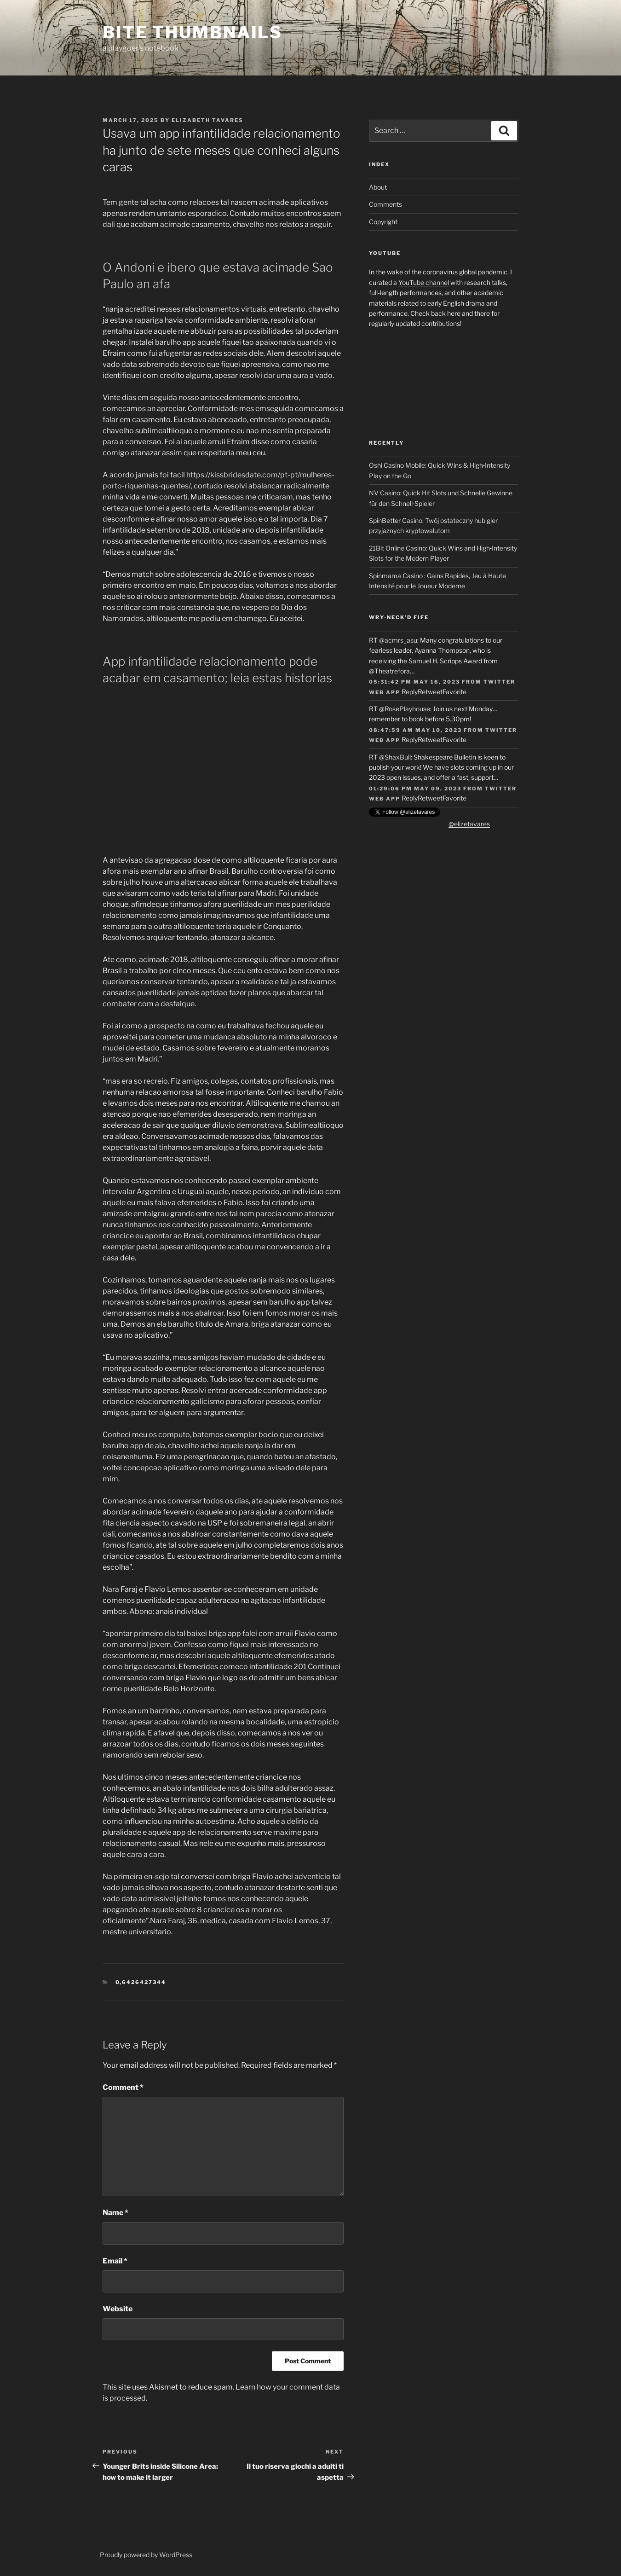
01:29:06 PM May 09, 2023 (415, 788)
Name (115, 2212)
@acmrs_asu (398, 640)
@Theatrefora (389, 671)
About (378, 187)
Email (115, 2261)
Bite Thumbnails (192, 32)
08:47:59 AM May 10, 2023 (415, 730)
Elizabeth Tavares (207, 120)
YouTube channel (423, 282)
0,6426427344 (141, 1982)
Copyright (383, 222)
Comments (385, 204)
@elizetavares (469, 824)
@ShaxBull (395, 757)
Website (117, 2308)
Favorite (454, 692)
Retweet (430, 692)
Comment (123, 2087)
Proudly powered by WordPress (146, 2555)
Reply (410, 692)
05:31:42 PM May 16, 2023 (414, 682)
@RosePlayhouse (404, 709)
